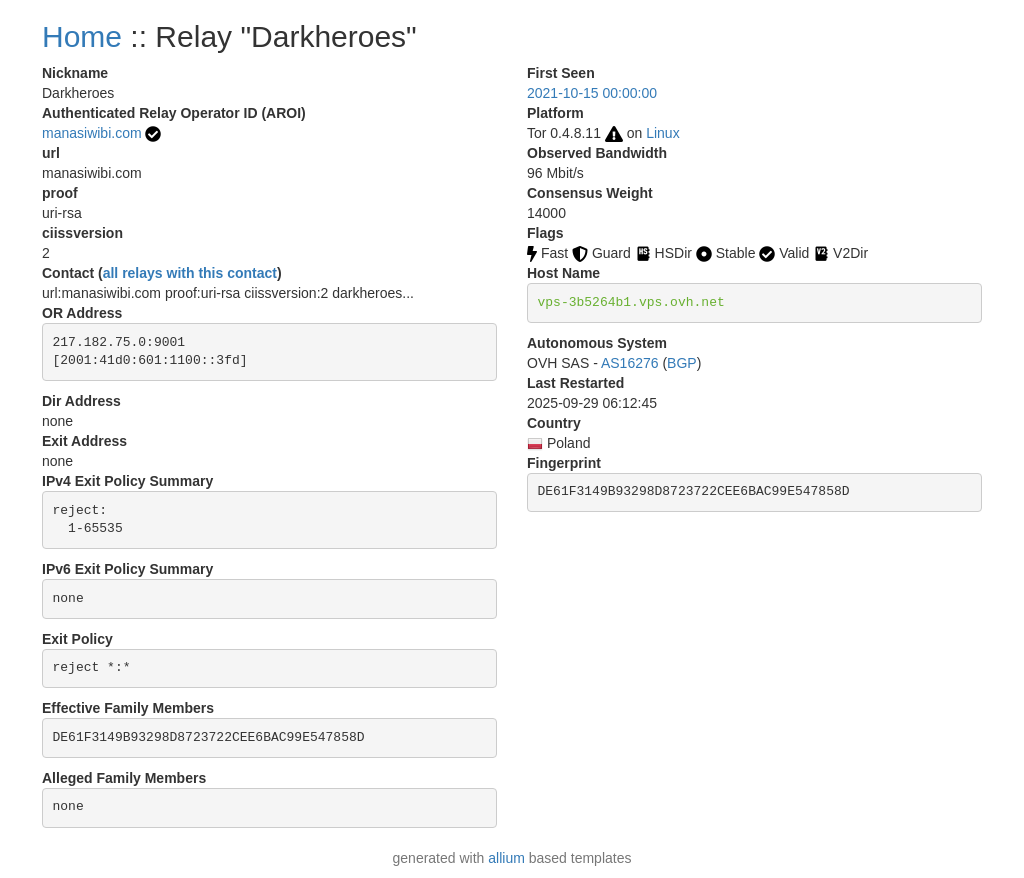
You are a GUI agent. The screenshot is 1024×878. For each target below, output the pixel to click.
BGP (682, 363)
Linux (662, 133)
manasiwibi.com (92, 133)
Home (82, 36)
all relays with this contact (190, 273)
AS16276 (630, 363)
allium (506, 858)
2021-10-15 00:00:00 (592, 93)
